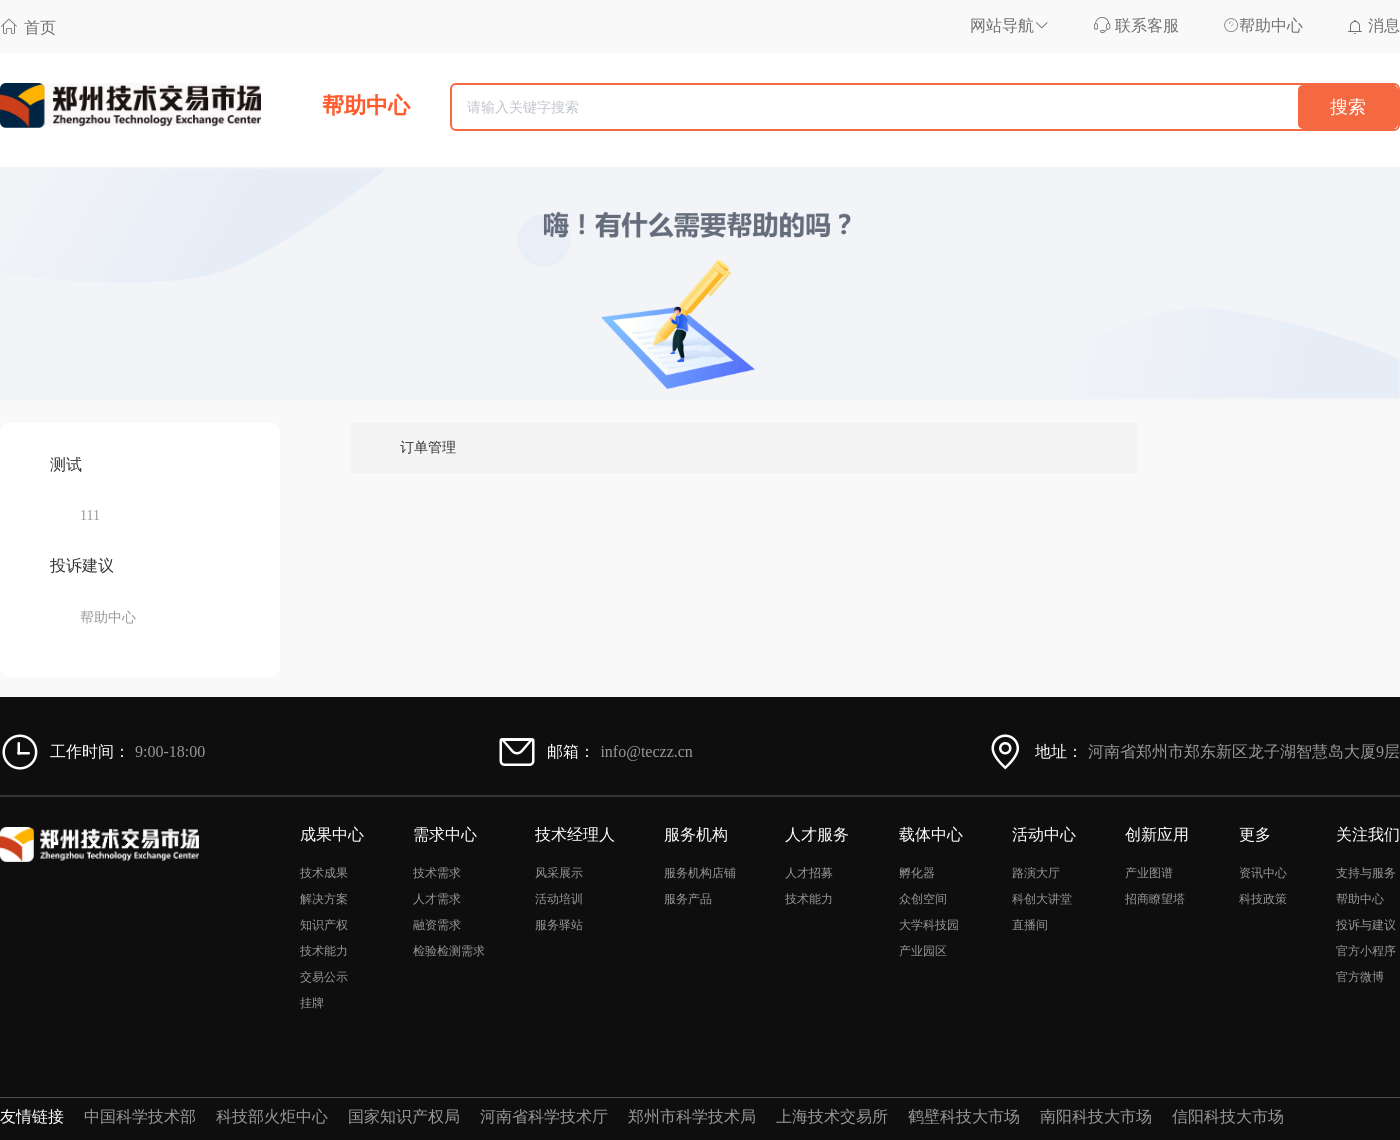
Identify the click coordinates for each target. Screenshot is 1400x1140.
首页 (28, 26)
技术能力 (324, 951)
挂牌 (312, 1003)
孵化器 (917, 873)
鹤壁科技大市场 (964, 1116)
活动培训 (559, 899)
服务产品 (688, 899)
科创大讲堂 (1042, 899)
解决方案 (324, 899)
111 (90, 515)
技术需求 (437, 873)
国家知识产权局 (404, 1116)
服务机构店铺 (700, 873)
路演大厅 (1036, 873)
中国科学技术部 (140, 1116)
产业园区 (923, 951)
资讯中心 (1263, 873)
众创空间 (923, 899)
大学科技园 (929, 925)
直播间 (1030, 925)
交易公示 (324, 977)
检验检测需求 (449, 951)
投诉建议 (82, 565)
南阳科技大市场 (1096, 1116)
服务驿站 (559, 925)
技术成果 (324, 873)
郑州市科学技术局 (692, 1116)
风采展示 (559, 873)
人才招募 (809, 873)
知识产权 (324, 925)
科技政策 (1263, 899)
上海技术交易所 (832, 1116)
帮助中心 (108, 617)
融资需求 (437, 925)
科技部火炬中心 (272, 1116)
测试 (66, 464)
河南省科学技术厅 (544, 1116)
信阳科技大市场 (1228, 1116)
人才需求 (437, 899)
